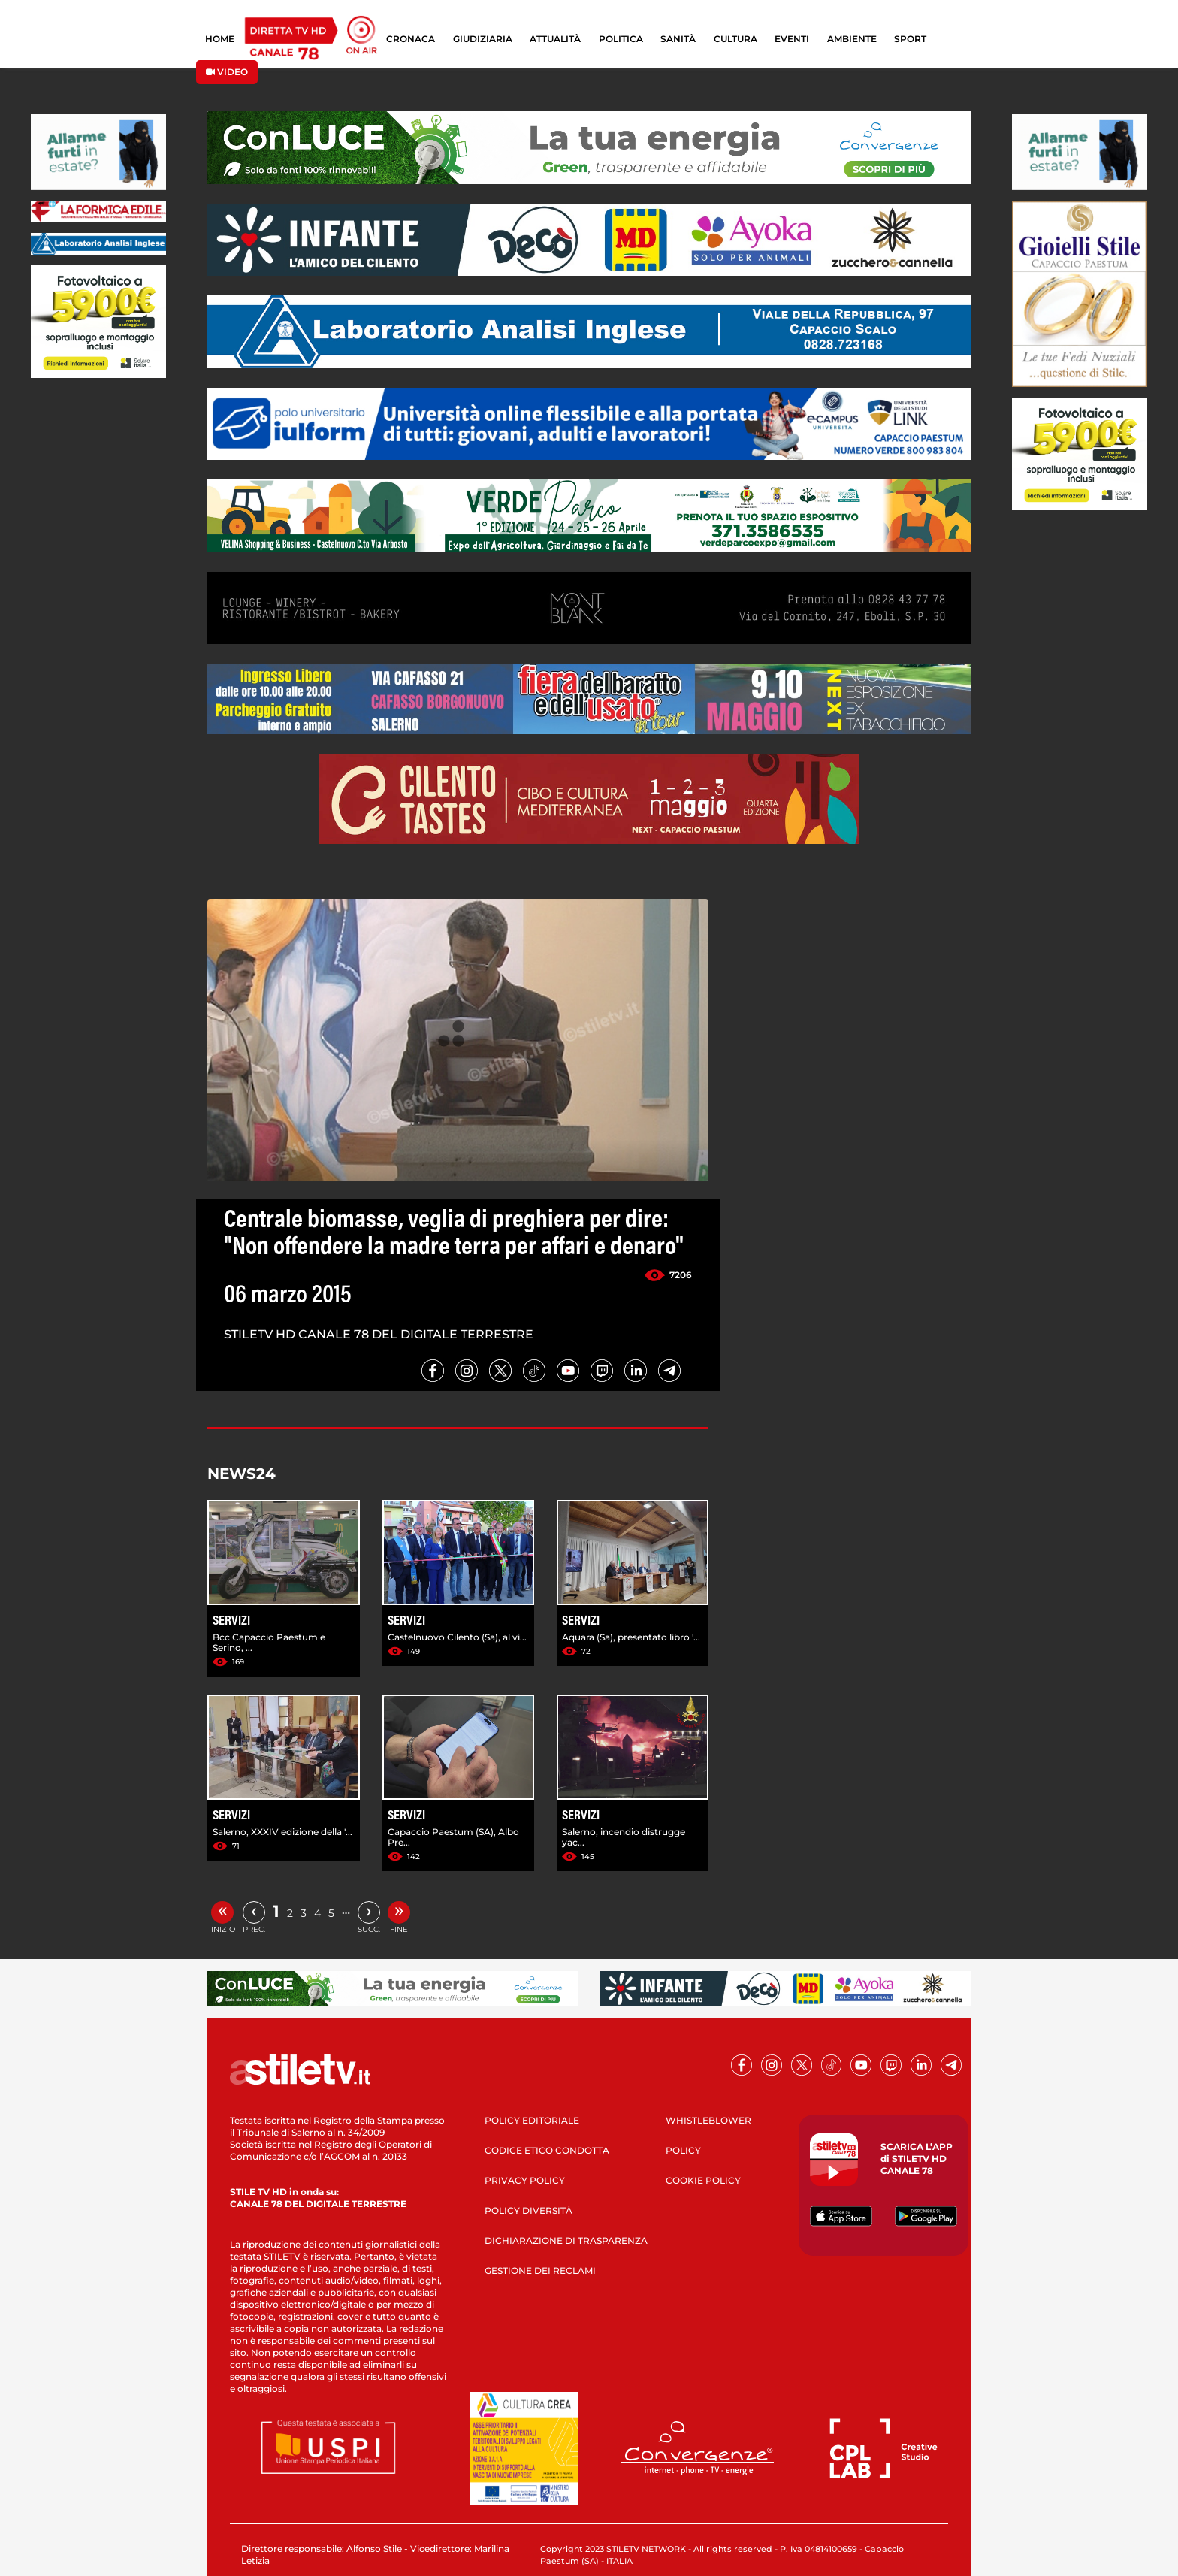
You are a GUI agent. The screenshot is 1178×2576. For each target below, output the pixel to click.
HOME (219, 38)
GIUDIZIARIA (482, 38)
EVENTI (792, 38)
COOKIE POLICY (703, 2180)
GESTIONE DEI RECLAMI (540, 2270)
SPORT (910, 38)
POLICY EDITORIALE (532, 2120)
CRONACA (410, 38)
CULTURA (735, 38)
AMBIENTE (852, 38)
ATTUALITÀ (555, 38)
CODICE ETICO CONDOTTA (547, 2150)
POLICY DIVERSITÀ (528, 2210)
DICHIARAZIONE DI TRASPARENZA (566, 2240)
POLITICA (621, 38)
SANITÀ (678, 38)
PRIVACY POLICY (525, 2180)
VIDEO (227, 71)
